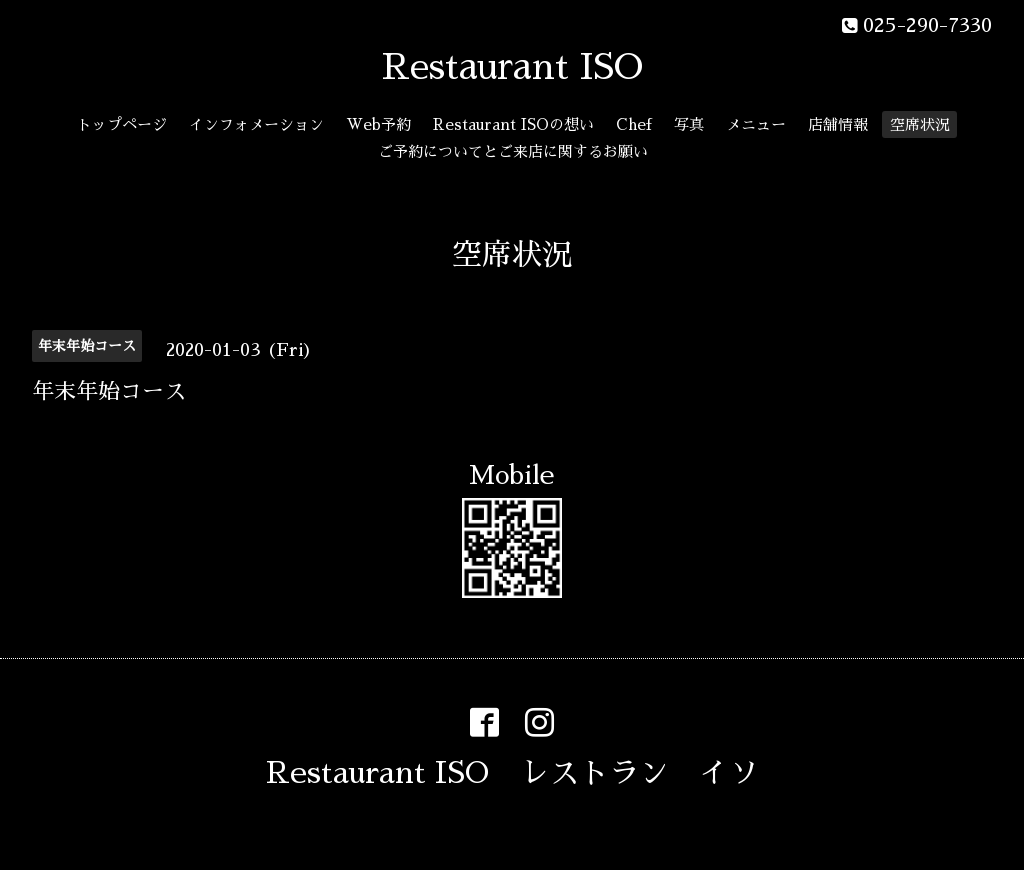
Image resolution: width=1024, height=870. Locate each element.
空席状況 (920, 124)
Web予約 (378, 124)
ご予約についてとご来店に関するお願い (513, 151)
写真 (689, 124)
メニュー (756, 124)
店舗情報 (838, 124)
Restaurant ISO (512, 67)
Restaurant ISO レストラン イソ (512, 773)
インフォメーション (256, 124)
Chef (634, 124)
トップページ (122, 124)
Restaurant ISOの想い (513, 124)
